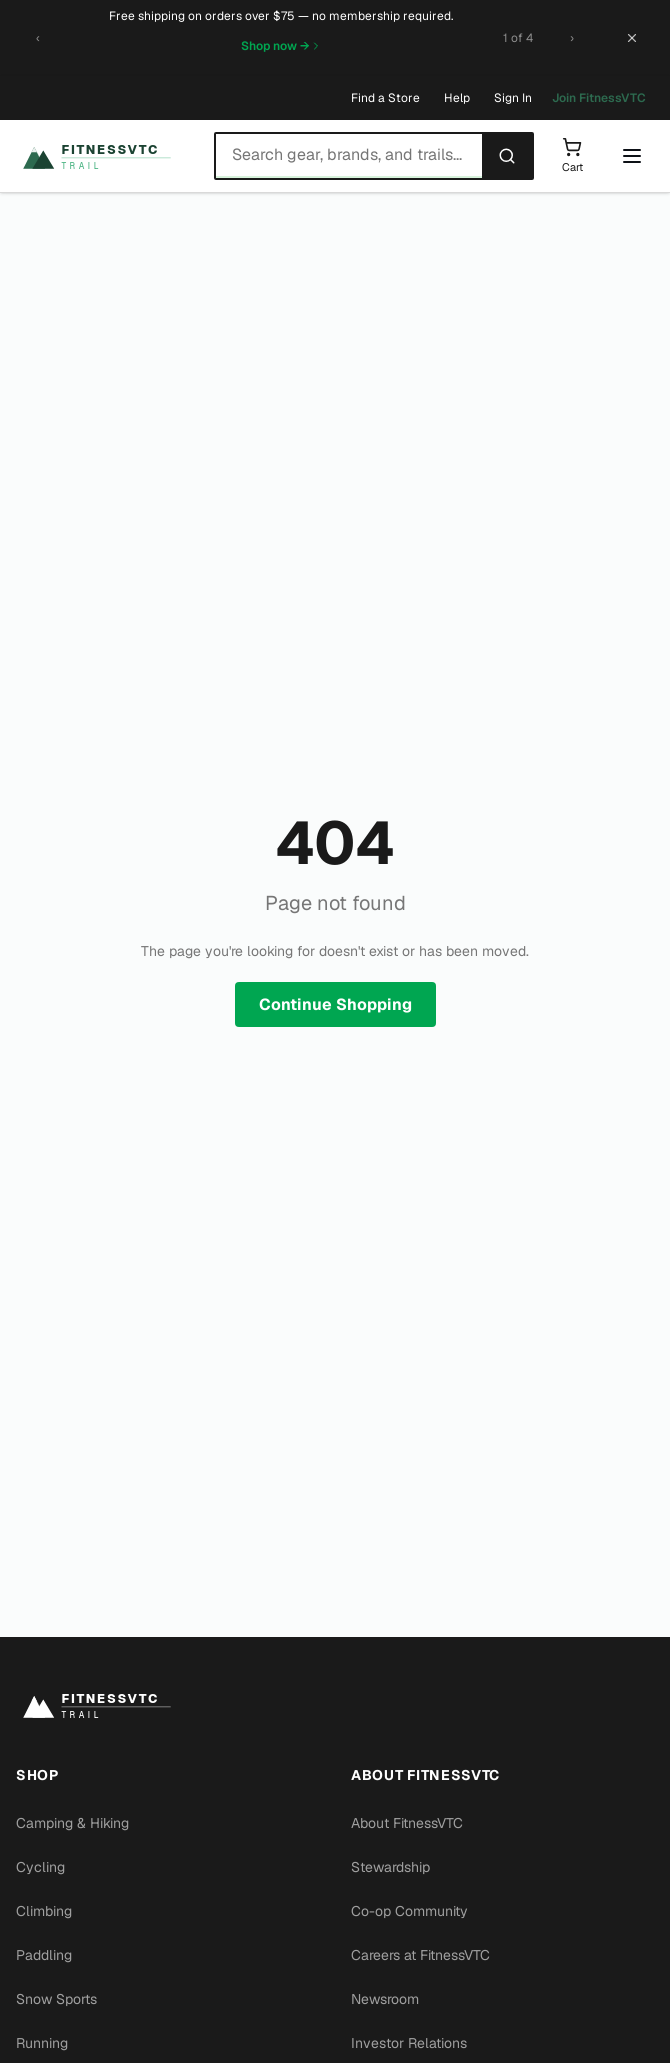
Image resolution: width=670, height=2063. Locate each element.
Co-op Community (409, 1911)
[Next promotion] (572, 38)
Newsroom (385, 1999)
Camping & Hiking (72, 1823)
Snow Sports (56, 1999)
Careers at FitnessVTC (420, 1955)
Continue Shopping (335, 1004)
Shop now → (281, 46)
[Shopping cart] (572, 156)
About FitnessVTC (407, 1823)
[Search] (507, 156)
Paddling (44, 1955)
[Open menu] (632, 156)
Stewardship (390, 1867)
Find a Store (385, 98)
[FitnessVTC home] (107, 156)
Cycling (40, 1867)
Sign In (513, 98)
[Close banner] (632, 38)
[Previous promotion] (38, 38)
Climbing (44, 1911)
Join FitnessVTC (599, 98)
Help (457, 98)
